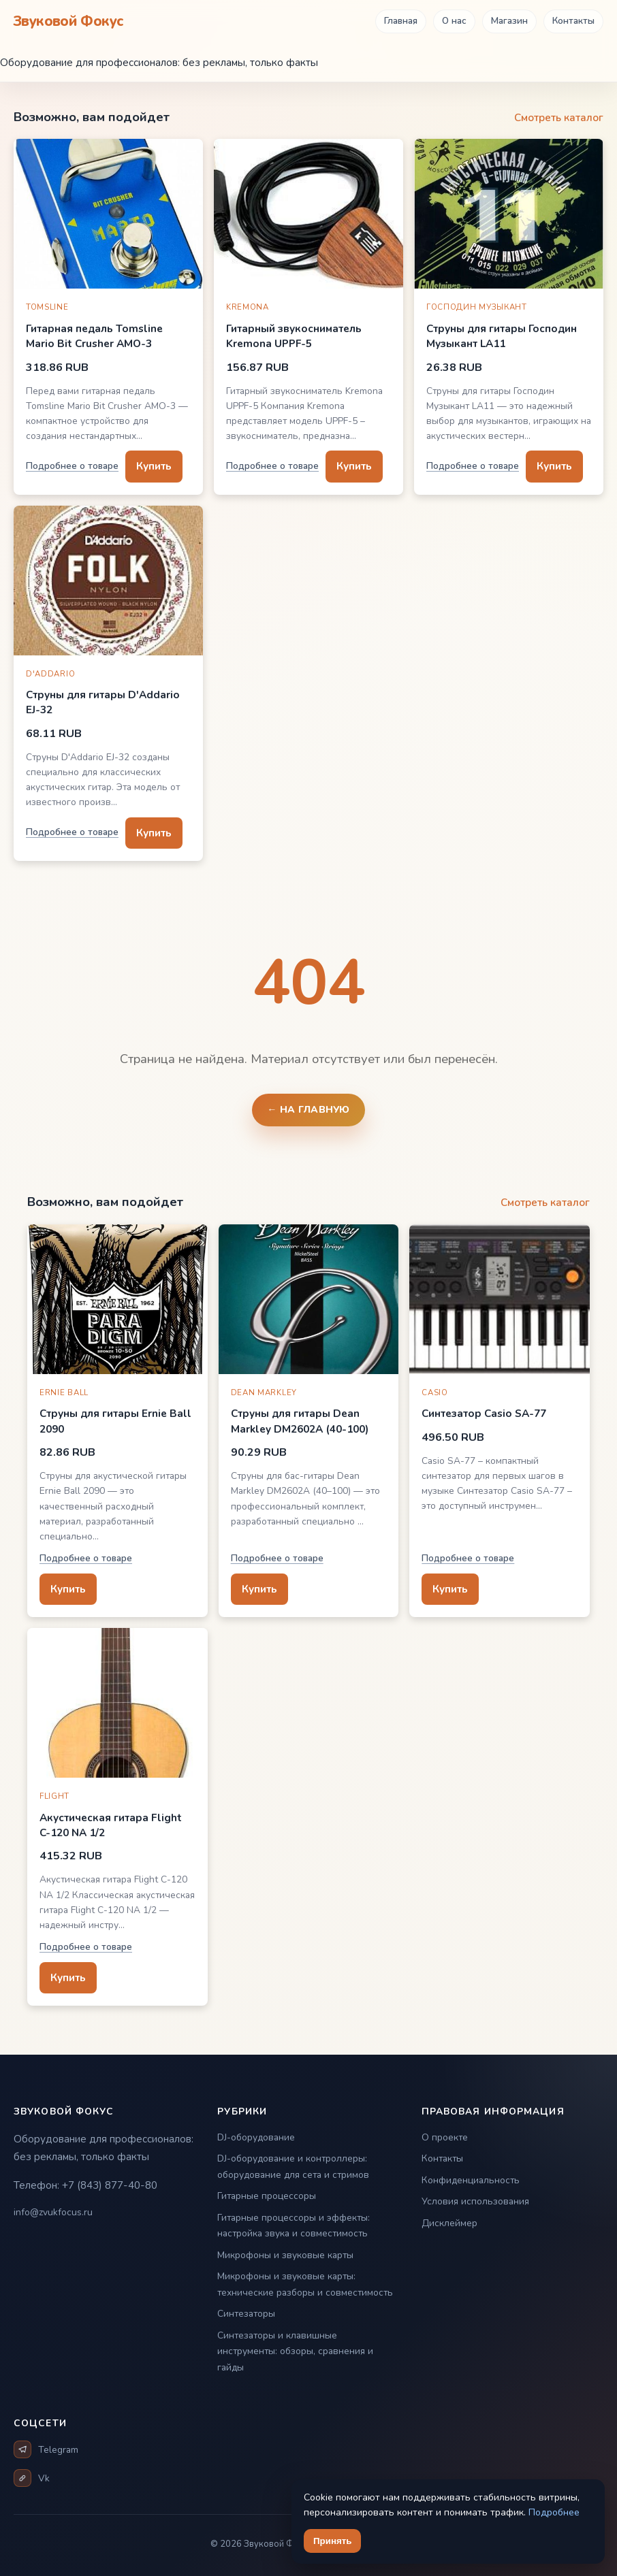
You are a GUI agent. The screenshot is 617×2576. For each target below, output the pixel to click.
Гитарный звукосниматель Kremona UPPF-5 (294, 335)
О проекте (445, 2137)
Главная (400, 20)
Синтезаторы (246, 2313)
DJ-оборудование (256, 2137)
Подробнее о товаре (72, 465)
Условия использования (475, 2201)
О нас (454, 20)
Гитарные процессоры (266, 2195)
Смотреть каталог (558, 117)
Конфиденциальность (471, 2180)
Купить (154, 466)
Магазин (509, 20)
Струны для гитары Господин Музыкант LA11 (501, 335)
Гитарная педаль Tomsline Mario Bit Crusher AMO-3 (94, 335)
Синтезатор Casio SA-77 (484, 1413)
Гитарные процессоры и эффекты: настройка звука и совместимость (293, 2225)
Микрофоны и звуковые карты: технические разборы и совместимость (305, 2284)
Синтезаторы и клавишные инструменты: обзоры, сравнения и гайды (295, 2351)
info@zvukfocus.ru (53, 2212)
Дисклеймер (449, 2223)
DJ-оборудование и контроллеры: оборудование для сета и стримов (293, 2166)
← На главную (308, 1109)
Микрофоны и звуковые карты (285, 2255)
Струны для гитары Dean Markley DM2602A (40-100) (299, 1420)
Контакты (573, 20)
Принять (332, 2541)
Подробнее (554, 2512)
